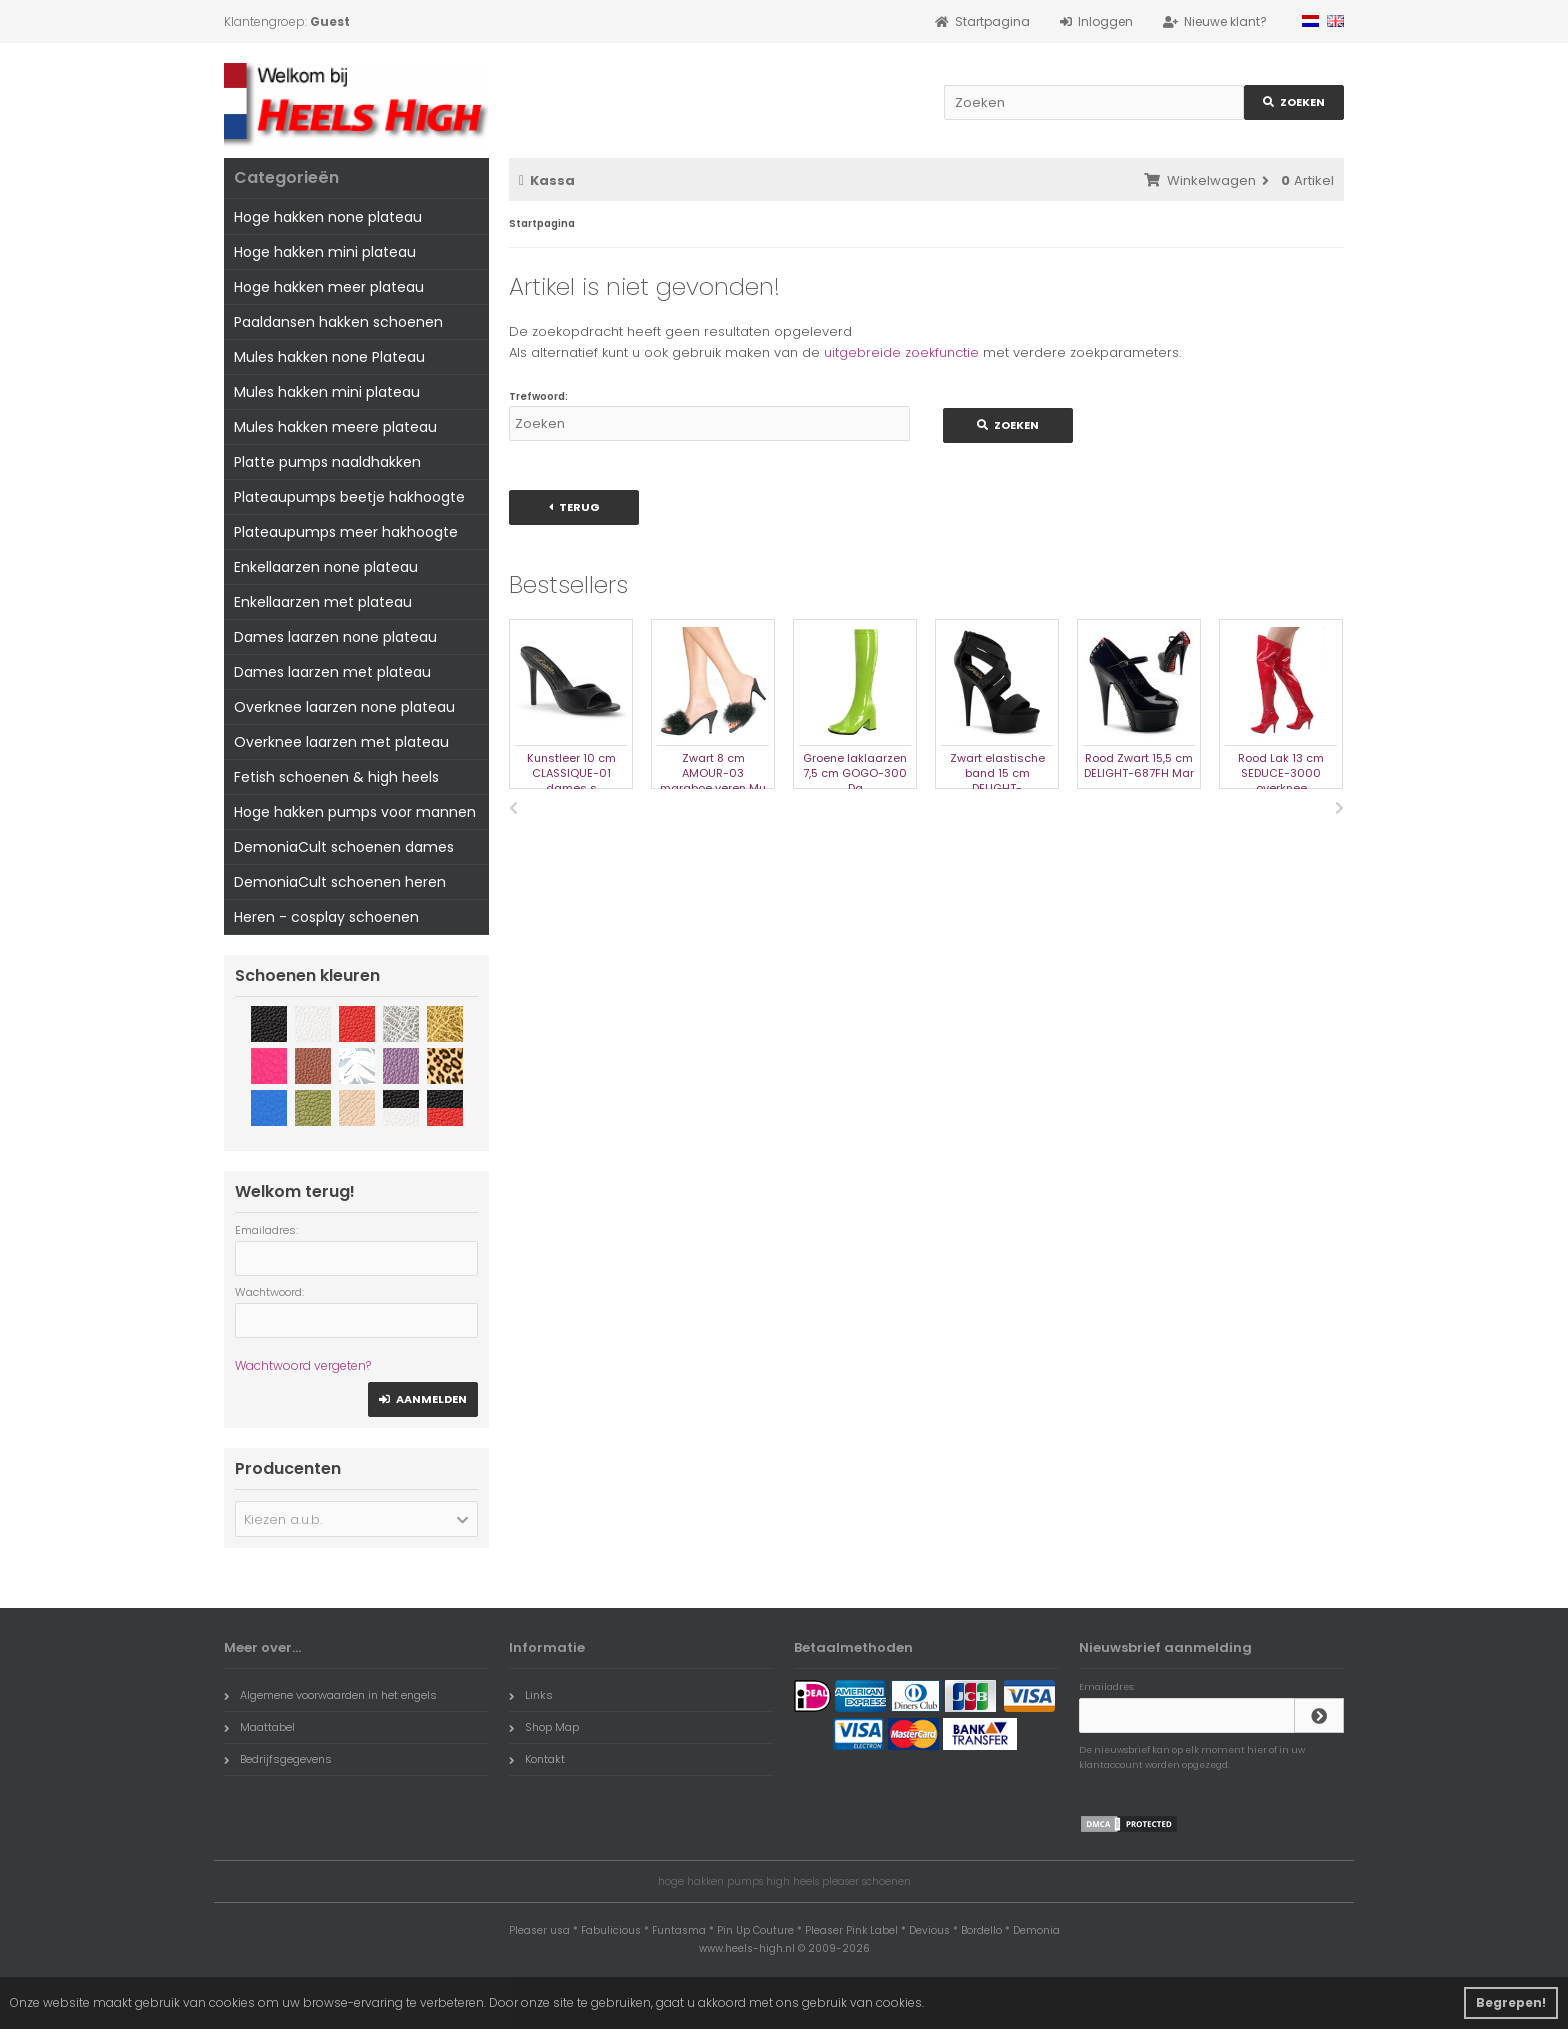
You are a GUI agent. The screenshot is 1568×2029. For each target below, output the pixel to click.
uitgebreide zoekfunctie (901, 352)
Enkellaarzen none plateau (326, 567)
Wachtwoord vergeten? (303, 1365)
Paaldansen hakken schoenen (338, 322)
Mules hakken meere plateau (335, 427)
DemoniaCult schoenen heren (340, 882)
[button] (356, 1519)
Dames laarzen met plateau (332, 672)
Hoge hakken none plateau (328, 217)
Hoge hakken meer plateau (329, 287)
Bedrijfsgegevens (278, 1759)
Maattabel (259, 1727)
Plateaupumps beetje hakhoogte (349, 497)
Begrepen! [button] (1511, 2002)
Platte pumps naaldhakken (327, 462)
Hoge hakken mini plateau (325, 252)
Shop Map (544, 1727)
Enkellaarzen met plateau (323, 602)
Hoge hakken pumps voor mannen (355, 812)
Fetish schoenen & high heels (336, 777)
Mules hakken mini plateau (327, 392)
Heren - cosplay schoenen (326, 917)
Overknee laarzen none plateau (344, 707)
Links (531, 1695)
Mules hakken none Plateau (329, 357)
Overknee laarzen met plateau (341, 742)
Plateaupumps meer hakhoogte (346, 532)
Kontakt (537, 1759)
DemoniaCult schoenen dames (344, 847)
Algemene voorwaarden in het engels (330, 1695)
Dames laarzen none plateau (335, 637)
